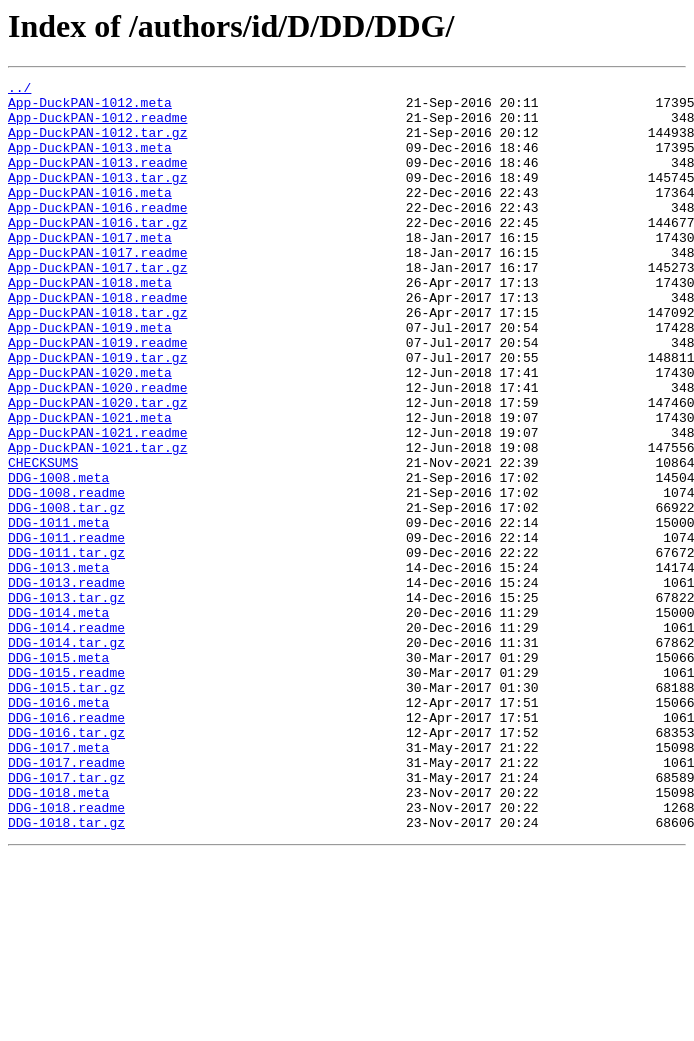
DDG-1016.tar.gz (66, 864)
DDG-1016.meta (58, 828)
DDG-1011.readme (66, 630)
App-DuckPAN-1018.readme (97, 342)
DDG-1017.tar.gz (66, 918)
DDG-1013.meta (58, 666)
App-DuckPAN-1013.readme (97, 180)
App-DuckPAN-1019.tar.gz (97, 414)
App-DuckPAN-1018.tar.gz (97, 360)
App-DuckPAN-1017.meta (90, 270)
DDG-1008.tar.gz (66, 594)
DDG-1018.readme (66, 954)
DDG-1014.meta (58, 720)
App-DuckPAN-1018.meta (90, 324)
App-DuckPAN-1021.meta (90, 486)
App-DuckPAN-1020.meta (90, 432)
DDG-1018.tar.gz (66, 972)
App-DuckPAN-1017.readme (97, 288)
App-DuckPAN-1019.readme (97, 396)
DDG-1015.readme (66, 792)
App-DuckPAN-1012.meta (90, 108)
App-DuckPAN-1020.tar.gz (97, 468)
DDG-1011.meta (58, 612)
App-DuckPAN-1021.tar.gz (97, 522)
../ (19, 90)
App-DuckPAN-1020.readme (97, 450)
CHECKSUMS (43, 540)
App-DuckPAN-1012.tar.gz (97, 144)
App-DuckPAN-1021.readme (97, 504)
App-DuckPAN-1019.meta (90, 378)
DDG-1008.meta (58, 558)
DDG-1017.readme (66, 900)
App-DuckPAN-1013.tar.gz (97, 198)
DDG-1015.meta (58, 774)
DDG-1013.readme (66, 684)
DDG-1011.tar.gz (66, 648)
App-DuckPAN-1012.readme (97, 126)
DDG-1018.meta (58, 936)
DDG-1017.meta (58, 882)
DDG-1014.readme (66, 738)
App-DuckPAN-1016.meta (90, 216)
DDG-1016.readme (66, 846)
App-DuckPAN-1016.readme (97, 234)
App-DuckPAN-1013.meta (90, 162)
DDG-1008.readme (66, 576)
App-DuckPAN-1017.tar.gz (97, 306)
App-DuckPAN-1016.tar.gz (97, 252)
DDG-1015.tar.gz (66, 810)
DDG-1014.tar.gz (66, 756)
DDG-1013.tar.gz (66, 702)
